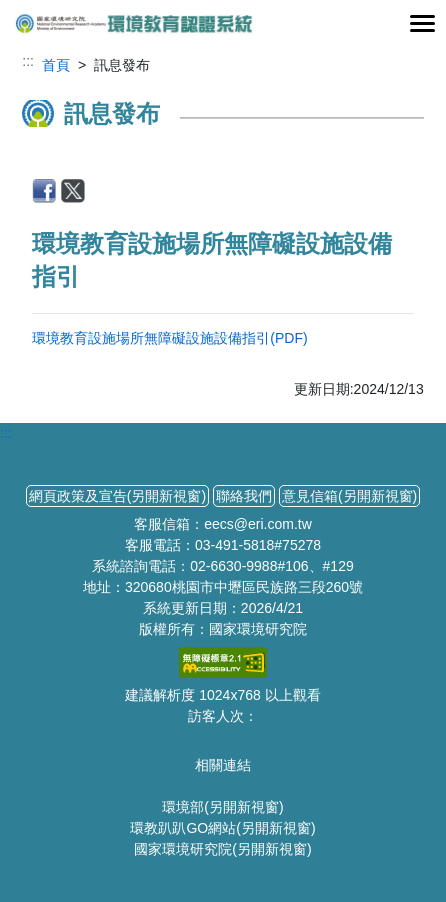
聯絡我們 (244, 496)
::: (28, 61)
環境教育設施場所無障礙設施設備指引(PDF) (169, 338)
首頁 (56, 65)
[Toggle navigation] (422, 24)
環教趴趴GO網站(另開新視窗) (222, 828)
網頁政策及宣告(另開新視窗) (117, 496)
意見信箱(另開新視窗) (349, 496)
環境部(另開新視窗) (222, 807)
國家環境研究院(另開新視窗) (222, 849)
